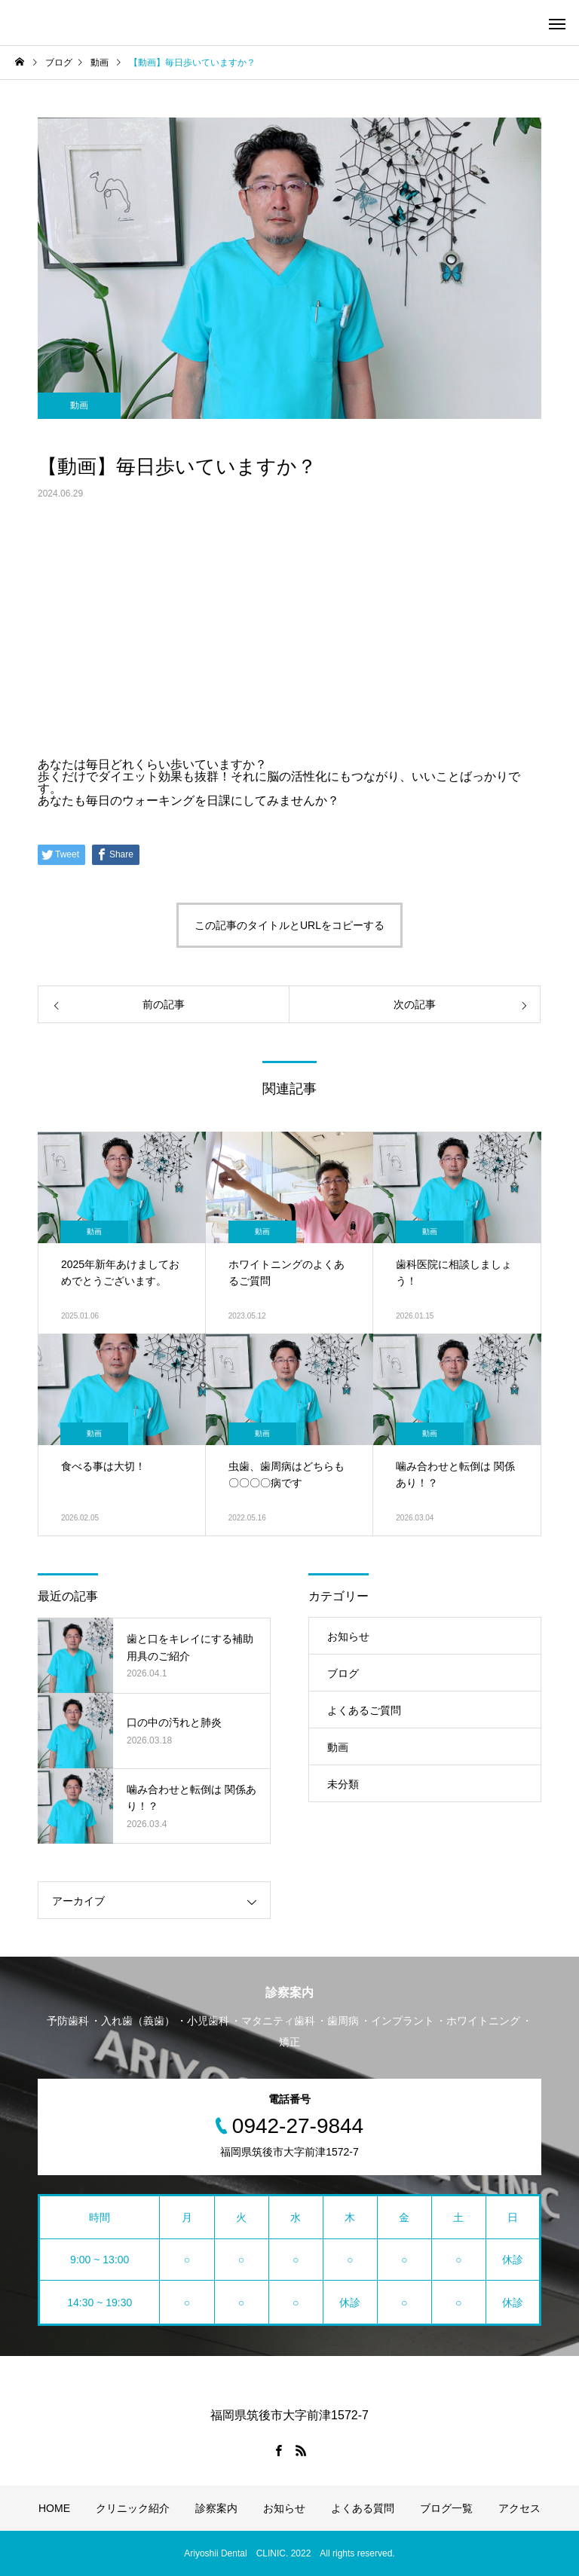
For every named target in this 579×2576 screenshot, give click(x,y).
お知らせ (348, 1636)
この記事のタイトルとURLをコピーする (289, 925)
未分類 (343, 1784)
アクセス (519, 2508)
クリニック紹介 (133, 2508)
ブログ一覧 (446, 2508)
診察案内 (216, 2508)
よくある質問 (362, 2508)
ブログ (343, 1673)
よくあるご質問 (364, 1710)
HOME (54, 2508)
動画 (79, 405)
